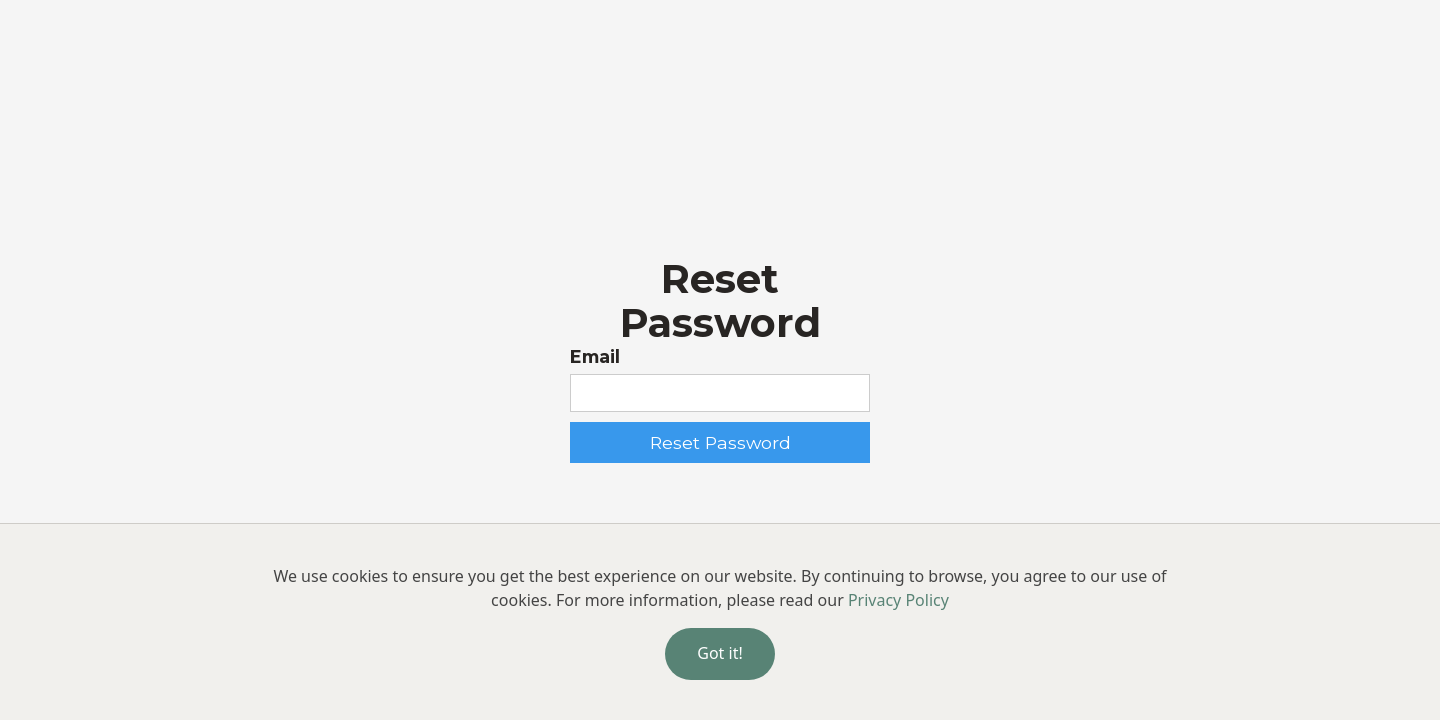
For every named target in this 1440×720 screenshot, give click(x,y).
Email (595, 356)
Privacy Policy (898, 600)
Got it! (719, 653)
